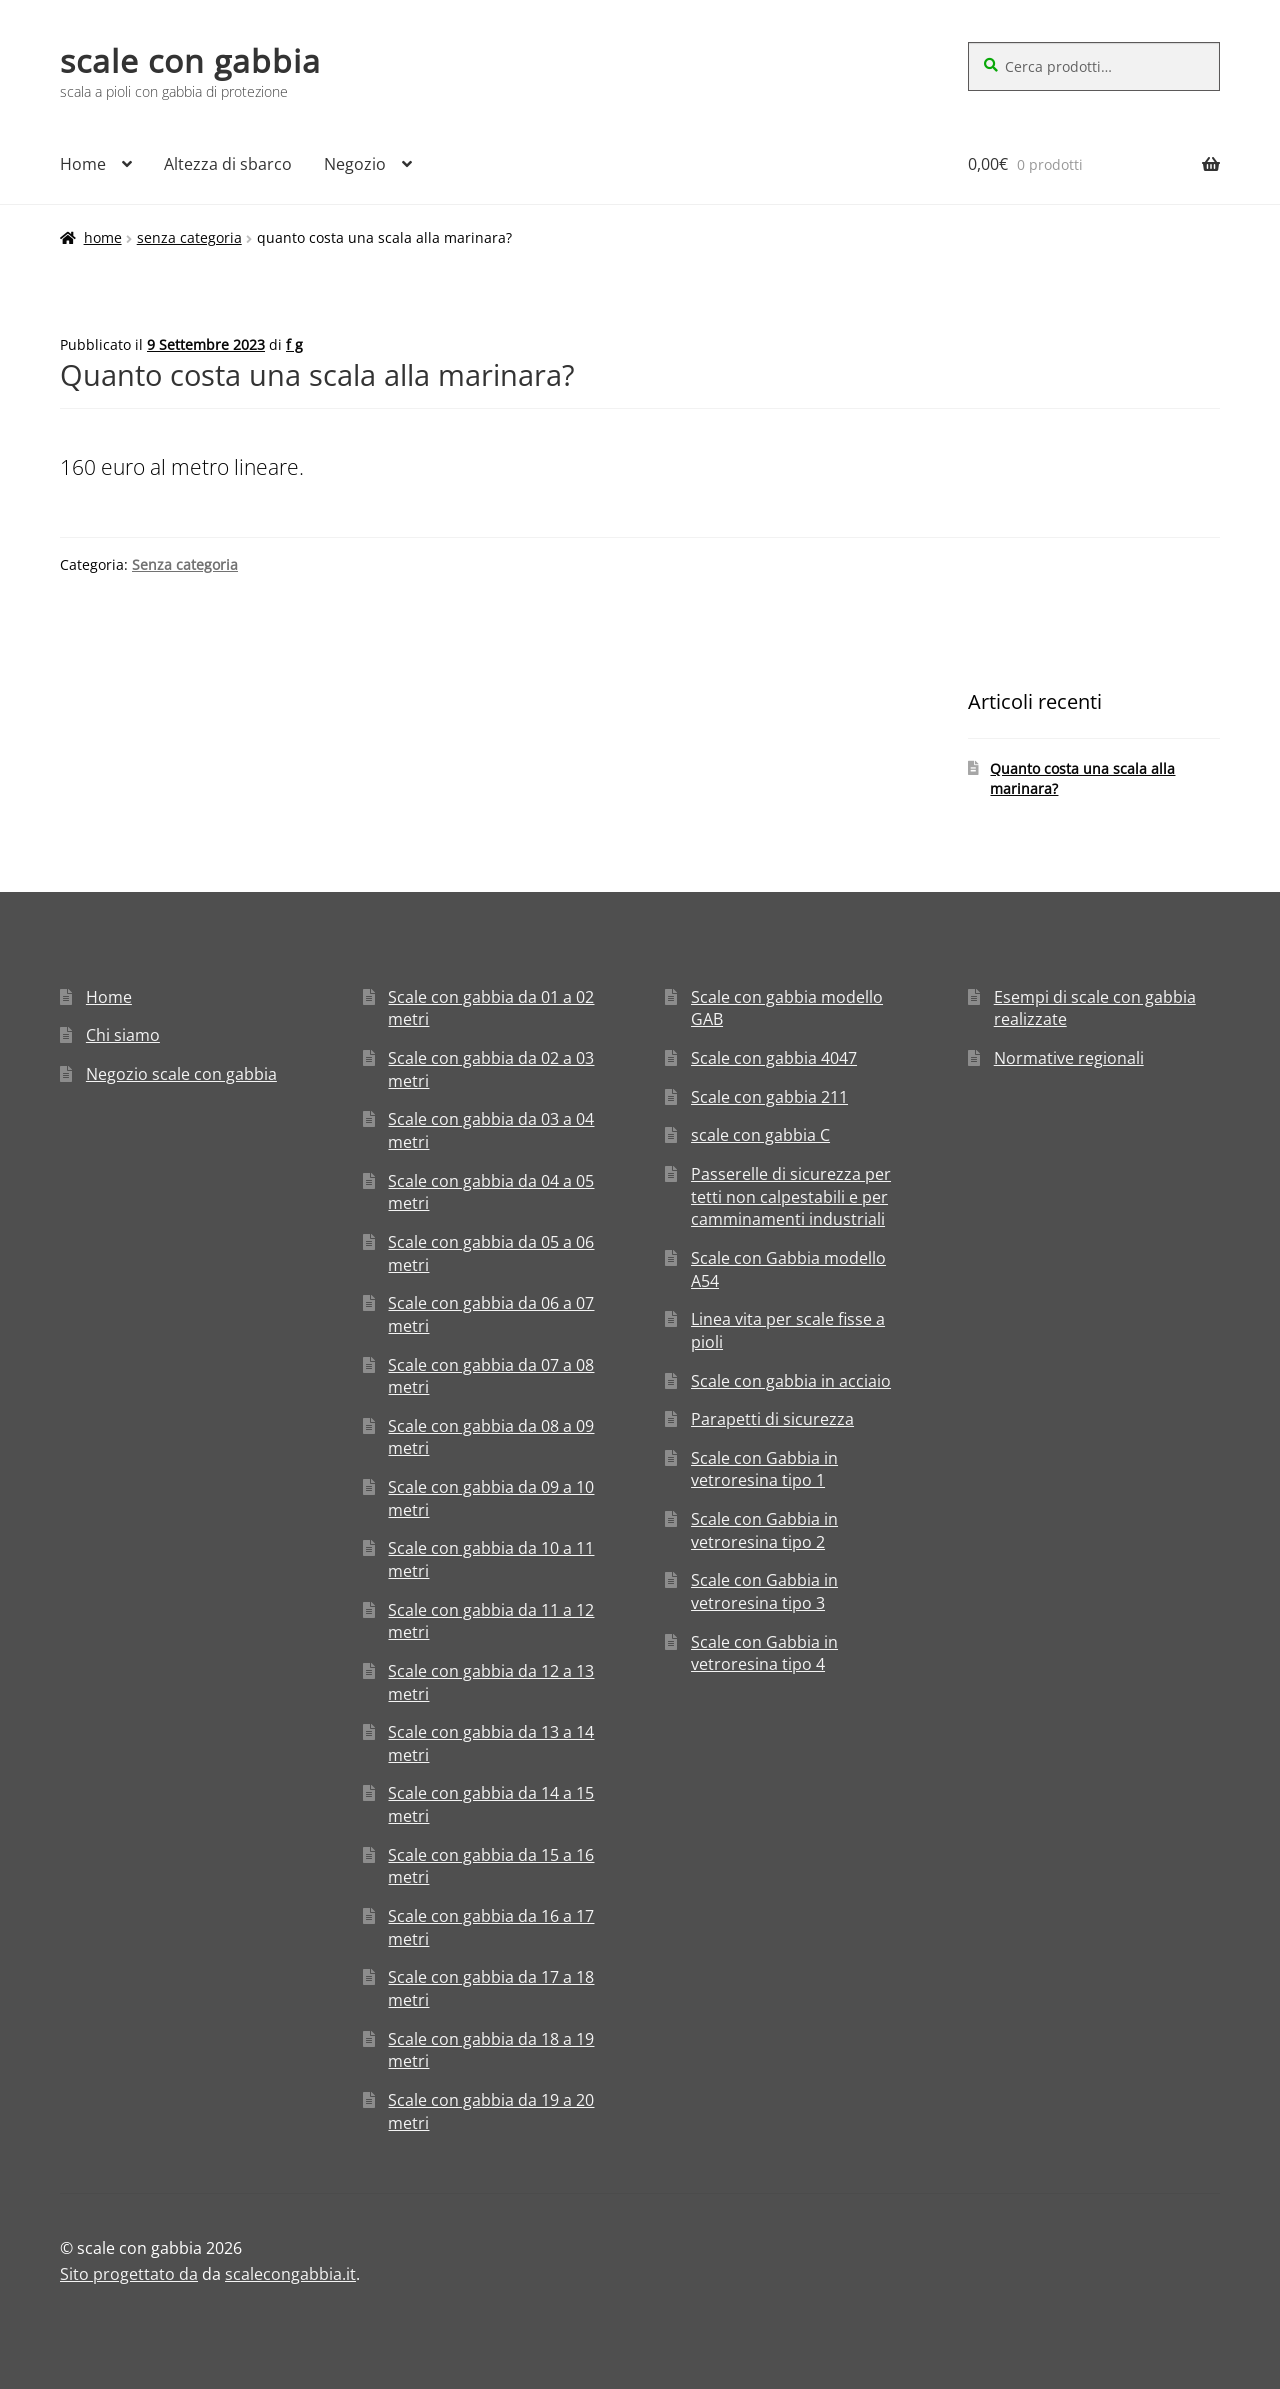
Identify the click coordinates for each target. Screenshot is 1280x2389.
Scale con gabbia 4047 (774, 1058)
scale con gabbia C (760, 1135)
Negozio (355, 164)
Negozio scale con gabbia (181, 1074)
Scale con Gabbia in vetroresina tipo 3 (764, 1591)
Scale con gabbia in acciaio (791, 1381)
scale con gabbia (190, 60)
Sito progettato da (129, 2274)
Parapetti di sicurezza (772, 1419)
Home (83, 164)
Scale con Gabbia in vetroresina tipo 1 (764, 1469)
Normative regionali (1069, 1058)
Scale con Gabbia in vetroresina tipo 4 (764, 1653)
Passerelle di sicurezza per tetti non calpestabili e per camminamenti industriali (791, 1196)
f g (294, 344)
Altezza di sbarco (228, 164)
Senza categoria (189, 237)
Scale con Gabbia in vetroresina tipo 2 (764, 1530)
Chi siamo (123, 1035)
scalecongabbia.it (290, 2274)
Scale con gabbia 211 (769, 1097)
